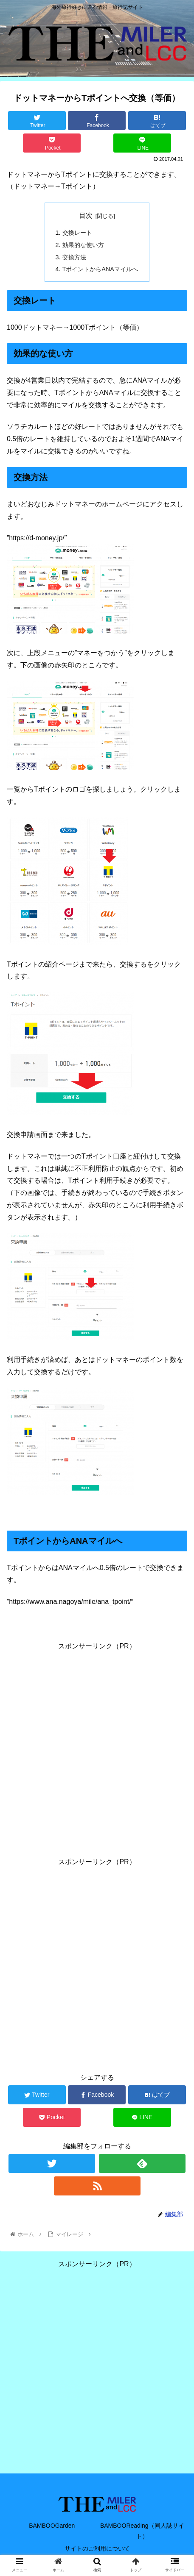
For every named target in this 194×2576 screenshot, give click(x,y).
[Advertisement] (97, 1749)
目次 (86, 215)
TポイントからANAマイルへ (100, 269)
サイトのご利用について (97, 2548)
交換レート (77, 232)
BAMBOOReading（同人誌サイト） (142, 2531)
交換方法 (74, 257)
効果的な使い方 (83, 245)
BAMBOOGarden (52, 2525)
